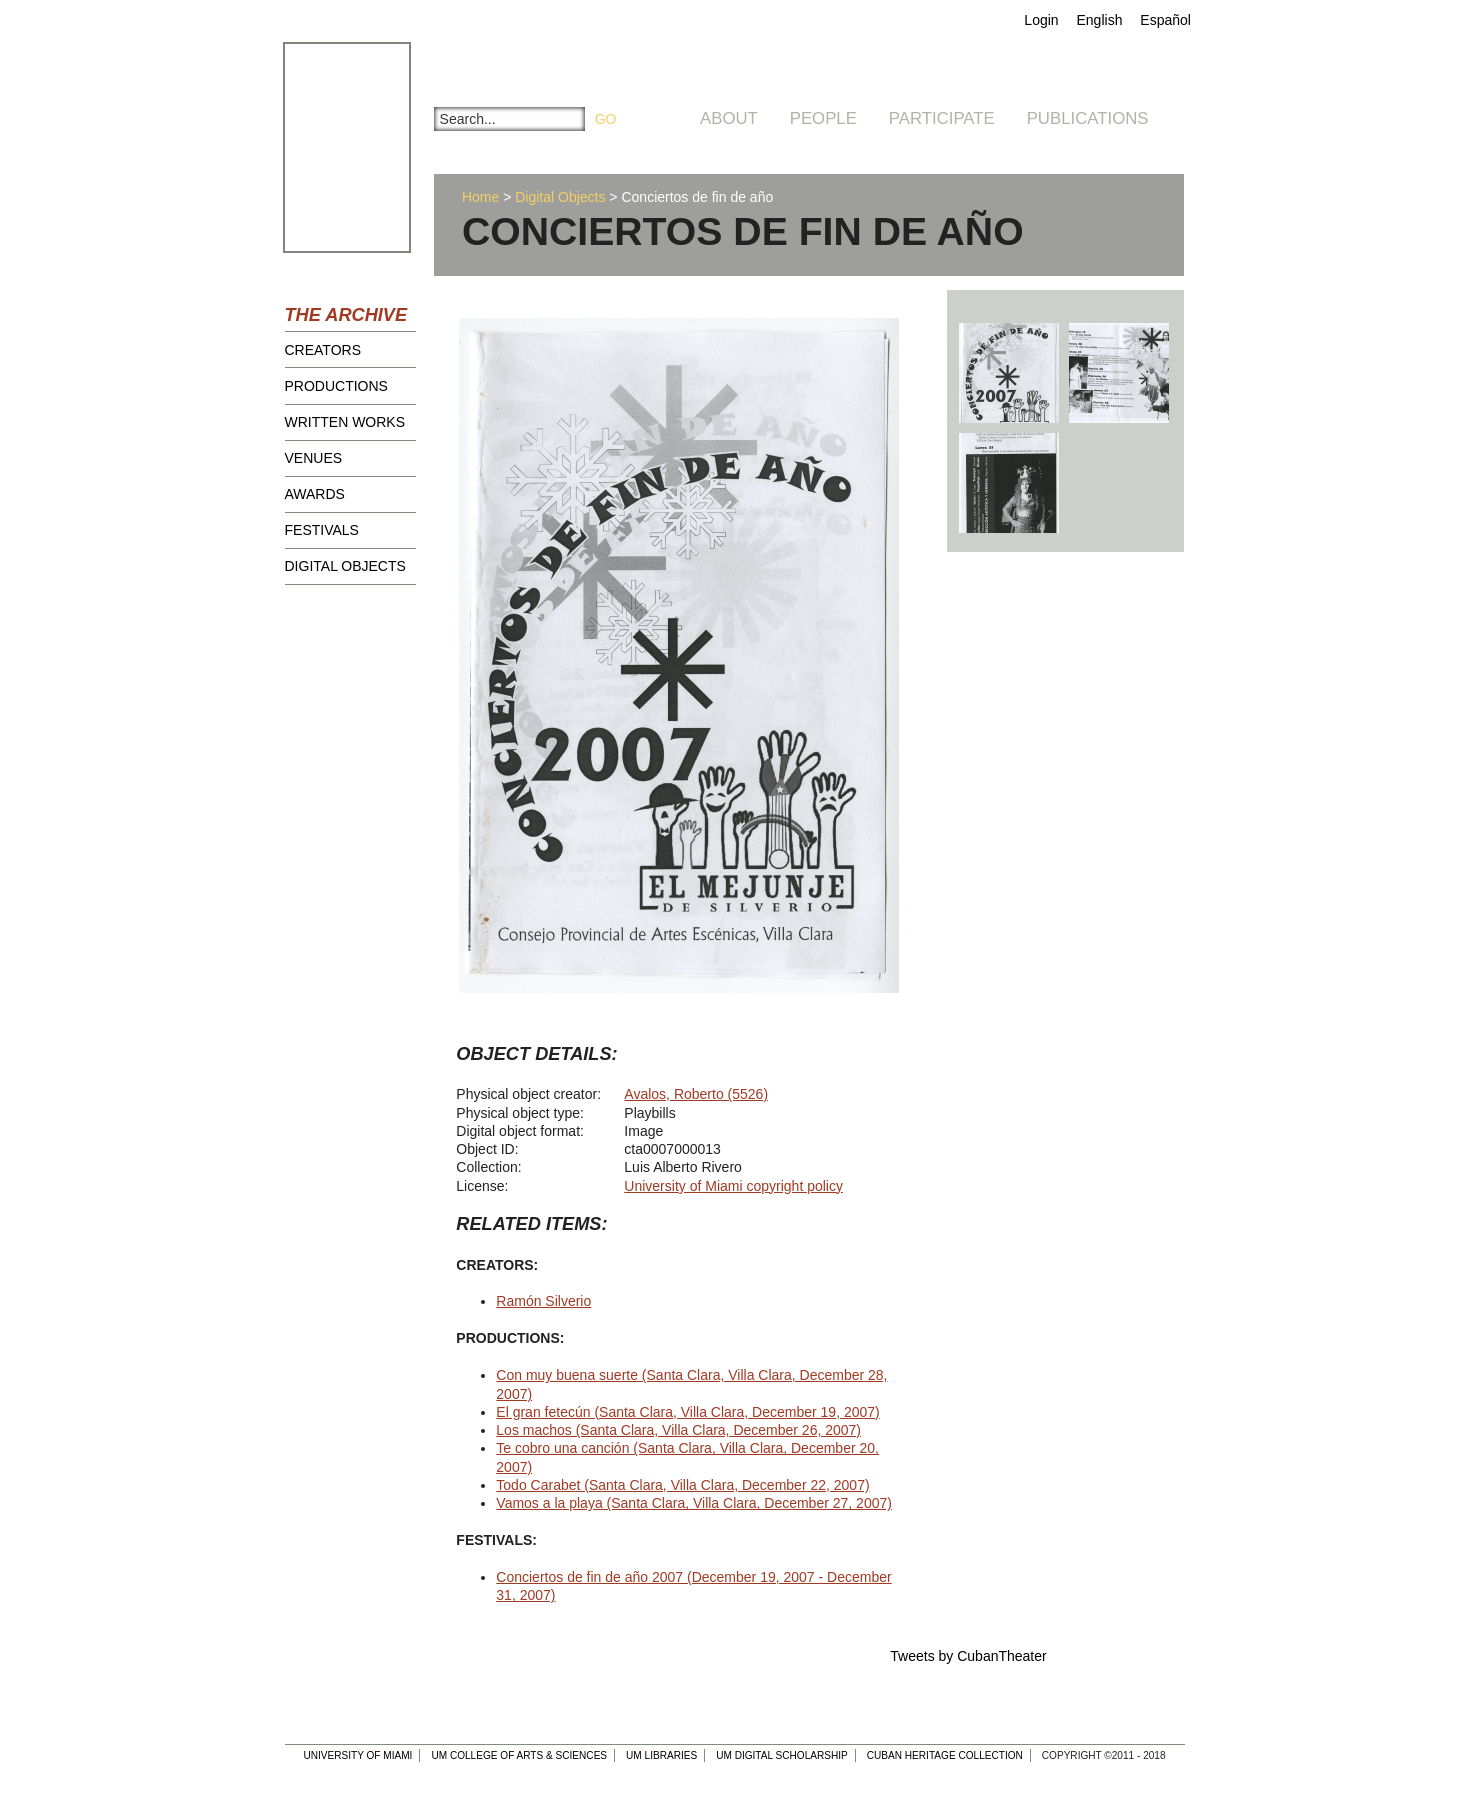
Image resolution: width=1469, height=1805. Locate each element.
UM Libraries (661, 1755)
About (729, 118)
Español (1165, 20)
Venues (314, 458)
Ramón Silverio (543, 1301)
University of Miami (357, 1755)
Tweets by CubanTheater (968, 1656)
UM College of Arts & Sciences (519, 1755)
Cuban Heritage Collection (945, 1755)
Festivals (322, 530)
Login (1041, 20)
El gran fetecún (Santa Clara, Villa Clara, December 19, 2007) (687, 1412)
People (823, 118)
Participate (942, 118)
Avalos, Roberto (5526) (696, 1094)
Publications (1088, 118)
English (1100, 20)
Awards (315, 494)
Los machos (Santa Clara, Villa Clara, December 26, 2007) (678, 1430)
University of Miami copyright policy (733, 1186)
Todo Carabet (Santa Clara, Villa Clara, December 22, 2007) (682, 1485)
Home (480, 197)
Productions (336, 386)
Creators (323, 350)
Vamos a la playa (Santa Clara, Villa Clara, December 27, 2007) (694, 1503)
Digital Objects (345, 566)
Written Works (345, 422)
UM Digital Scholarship (782, 1755)
